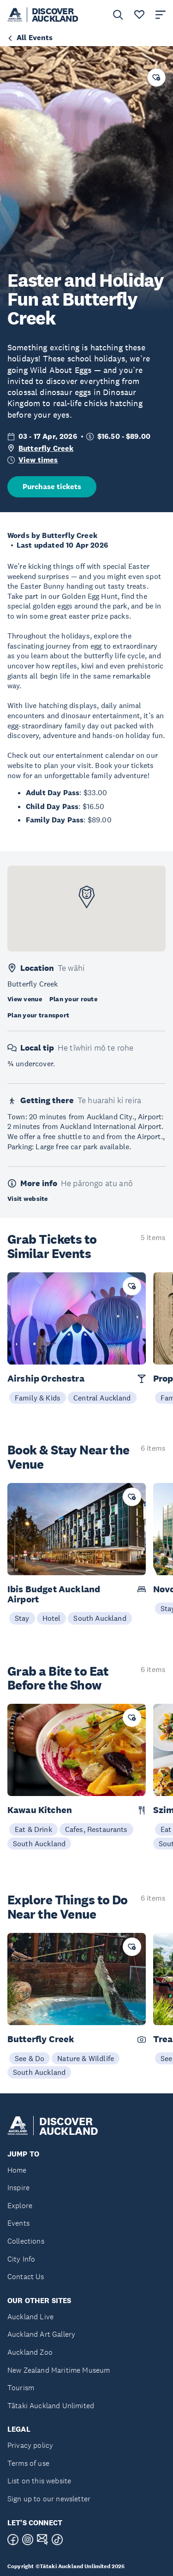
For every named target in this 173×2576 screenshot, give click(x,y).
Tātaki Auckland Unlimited (50, 2406)
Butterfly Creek (45, 448)
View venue (24, 999)
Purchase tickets (52, 486)
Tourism (20, 2388)
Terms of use (28, 2463)
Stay (22, 1618)
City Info (21, 2259)
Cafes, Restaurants (96, 1829)
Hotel (51, 1618)
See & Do (29, 2058)
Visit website (27, 1198)
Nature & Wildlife (85, 2058)
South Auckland (99, 1618)
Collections (25, 2241)
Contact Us (25, 2276)
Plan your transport (38, 1015)
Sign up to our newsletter (48, 2499)
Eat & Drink (33, 1829)
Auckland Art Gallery (41, 2334)
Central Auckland (102, 1397)
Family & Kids (37, 1397)
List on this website (39, 2481)
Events (18, 2223)
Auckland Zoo (30, 2352)
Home (17, 2170)
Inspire (18, 2187)
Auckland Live (30, 2317)
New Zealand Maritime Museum (58, 2370)
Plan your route (73, 999)
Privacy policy (30, 2445)
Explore (19, 2205)
